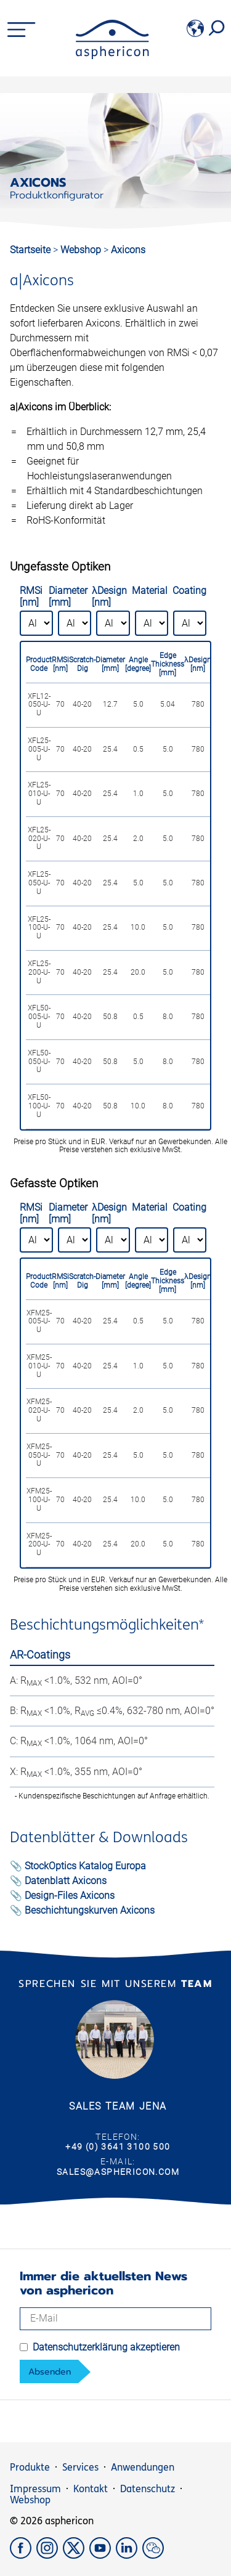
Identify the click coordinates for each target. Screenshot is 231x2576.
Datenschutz (147, 2489)
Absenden (49, 2371)
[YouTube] (102, 2555)
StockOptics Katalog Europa (85, 1866)
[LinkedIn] (129, 2555)
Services (80, 2467)
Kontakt (90, 2489)
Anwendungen (142, 2467)
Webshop (81, 250)
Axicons (128, 250)
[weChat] (154, 2555)
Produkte (30, 2467)
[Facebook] (23, 2555)
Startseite (30, 250)
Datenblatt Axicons (66, 1881)
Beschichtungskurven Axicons (90, 1910)
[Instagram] (49, 2555)
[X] (76, 2555)
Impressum (35, 2489)
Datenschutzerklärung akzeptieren (106, 2347)
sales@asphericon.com (118, 2172)
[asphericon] (112, 56)
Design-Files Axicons (70, 1895)
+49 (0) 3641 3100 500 (117, 2146)
